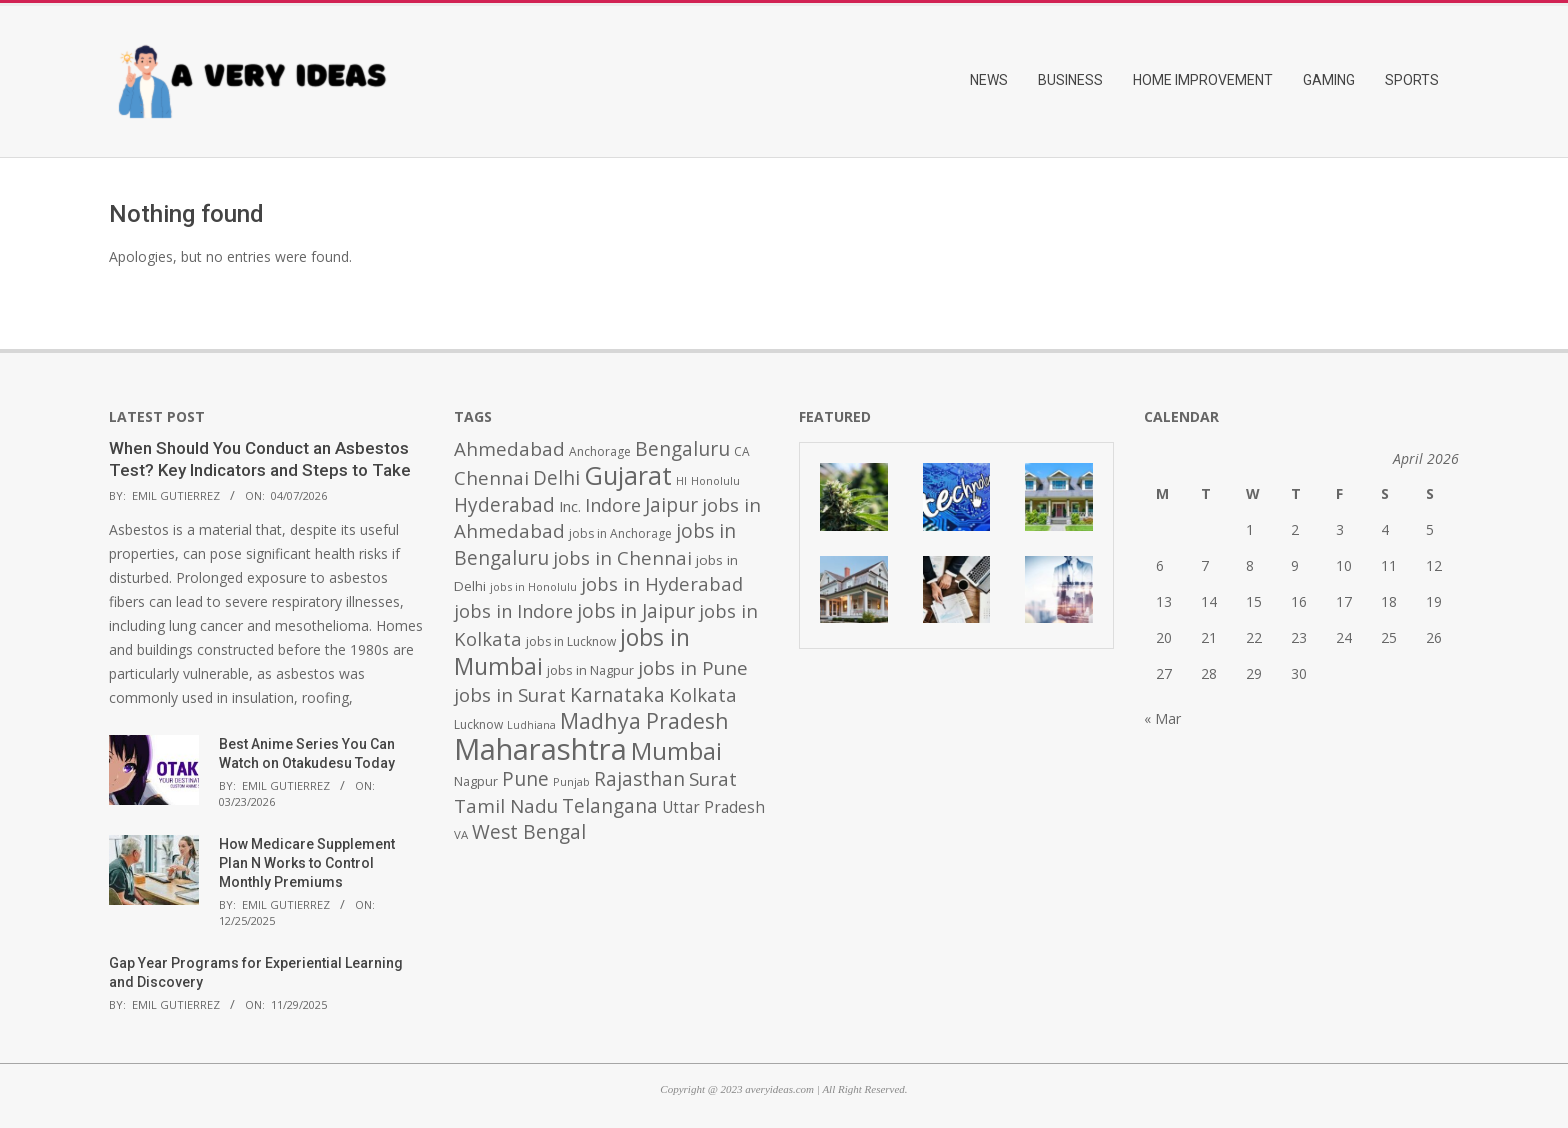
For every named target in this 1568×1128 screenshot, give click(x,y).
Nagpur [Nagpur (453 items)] (476, 781)
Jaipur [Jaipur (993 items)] (671, 505)
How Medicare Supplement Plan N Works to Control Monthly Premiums (307, 862)
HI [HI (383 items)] (681, 480)
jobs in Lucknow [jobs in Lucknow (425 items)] (571, 641)
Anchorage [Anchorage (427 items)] (600, 451)
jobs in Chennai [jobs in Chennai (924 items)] (622, 557)
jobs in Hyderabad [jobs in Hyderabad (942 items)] (662, 583)
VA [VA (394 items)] (461, 834)
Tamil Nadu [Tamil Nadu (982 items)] (506, 806)
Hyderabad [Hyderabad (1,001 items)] (504, 505)
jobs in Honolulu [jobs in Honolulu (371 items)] (533, 586)
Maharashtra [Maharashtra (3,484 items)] (540, 749)
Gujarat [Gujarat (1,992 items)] (628, 475)
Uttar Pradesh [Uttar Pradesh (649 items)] (713, 807)
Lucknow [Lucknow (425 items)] (478, 724)
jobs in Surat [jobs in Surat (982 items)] (510, 695)
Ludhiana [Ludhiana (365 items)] (531, 725)
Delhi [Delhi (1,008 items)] (556, 478)
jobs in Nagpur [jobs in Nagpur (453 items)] (590, 670)
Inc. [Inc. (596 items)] (570, 506)
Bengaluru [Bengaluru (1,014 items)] (682, 448)
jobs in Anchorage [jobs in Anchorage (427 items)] (620, 533)
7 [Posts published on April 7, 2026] (1205, 565)
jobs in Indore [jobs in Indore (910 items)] (513, 610)
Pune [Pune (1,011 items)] (525, 778)
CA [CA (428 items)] (742, 451)
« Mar (1162, 718)
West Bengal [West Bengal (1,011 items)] (529, 831)
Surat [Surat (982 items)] (713, 779)
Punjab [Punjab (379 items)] (571, 781)
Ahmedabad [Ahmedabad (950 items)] (509, 448)
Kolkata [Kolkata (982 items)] (703, 695)
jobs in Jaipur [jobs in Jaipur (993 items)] (636, 611)
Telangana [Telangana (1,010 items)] (610, 806)
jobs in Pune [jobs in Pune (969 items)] (693, 668)
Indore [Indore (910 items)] (613, 504)
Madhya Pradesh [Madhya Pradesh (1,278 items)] (644, 720)
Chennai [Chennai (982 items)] (491, 478)
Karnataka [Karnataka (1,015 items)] (617, 694)
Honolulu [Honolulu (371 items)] (715, 480)
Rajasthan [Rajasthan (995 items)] (639, 779)
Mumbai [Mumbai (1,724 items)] (676, 751)
